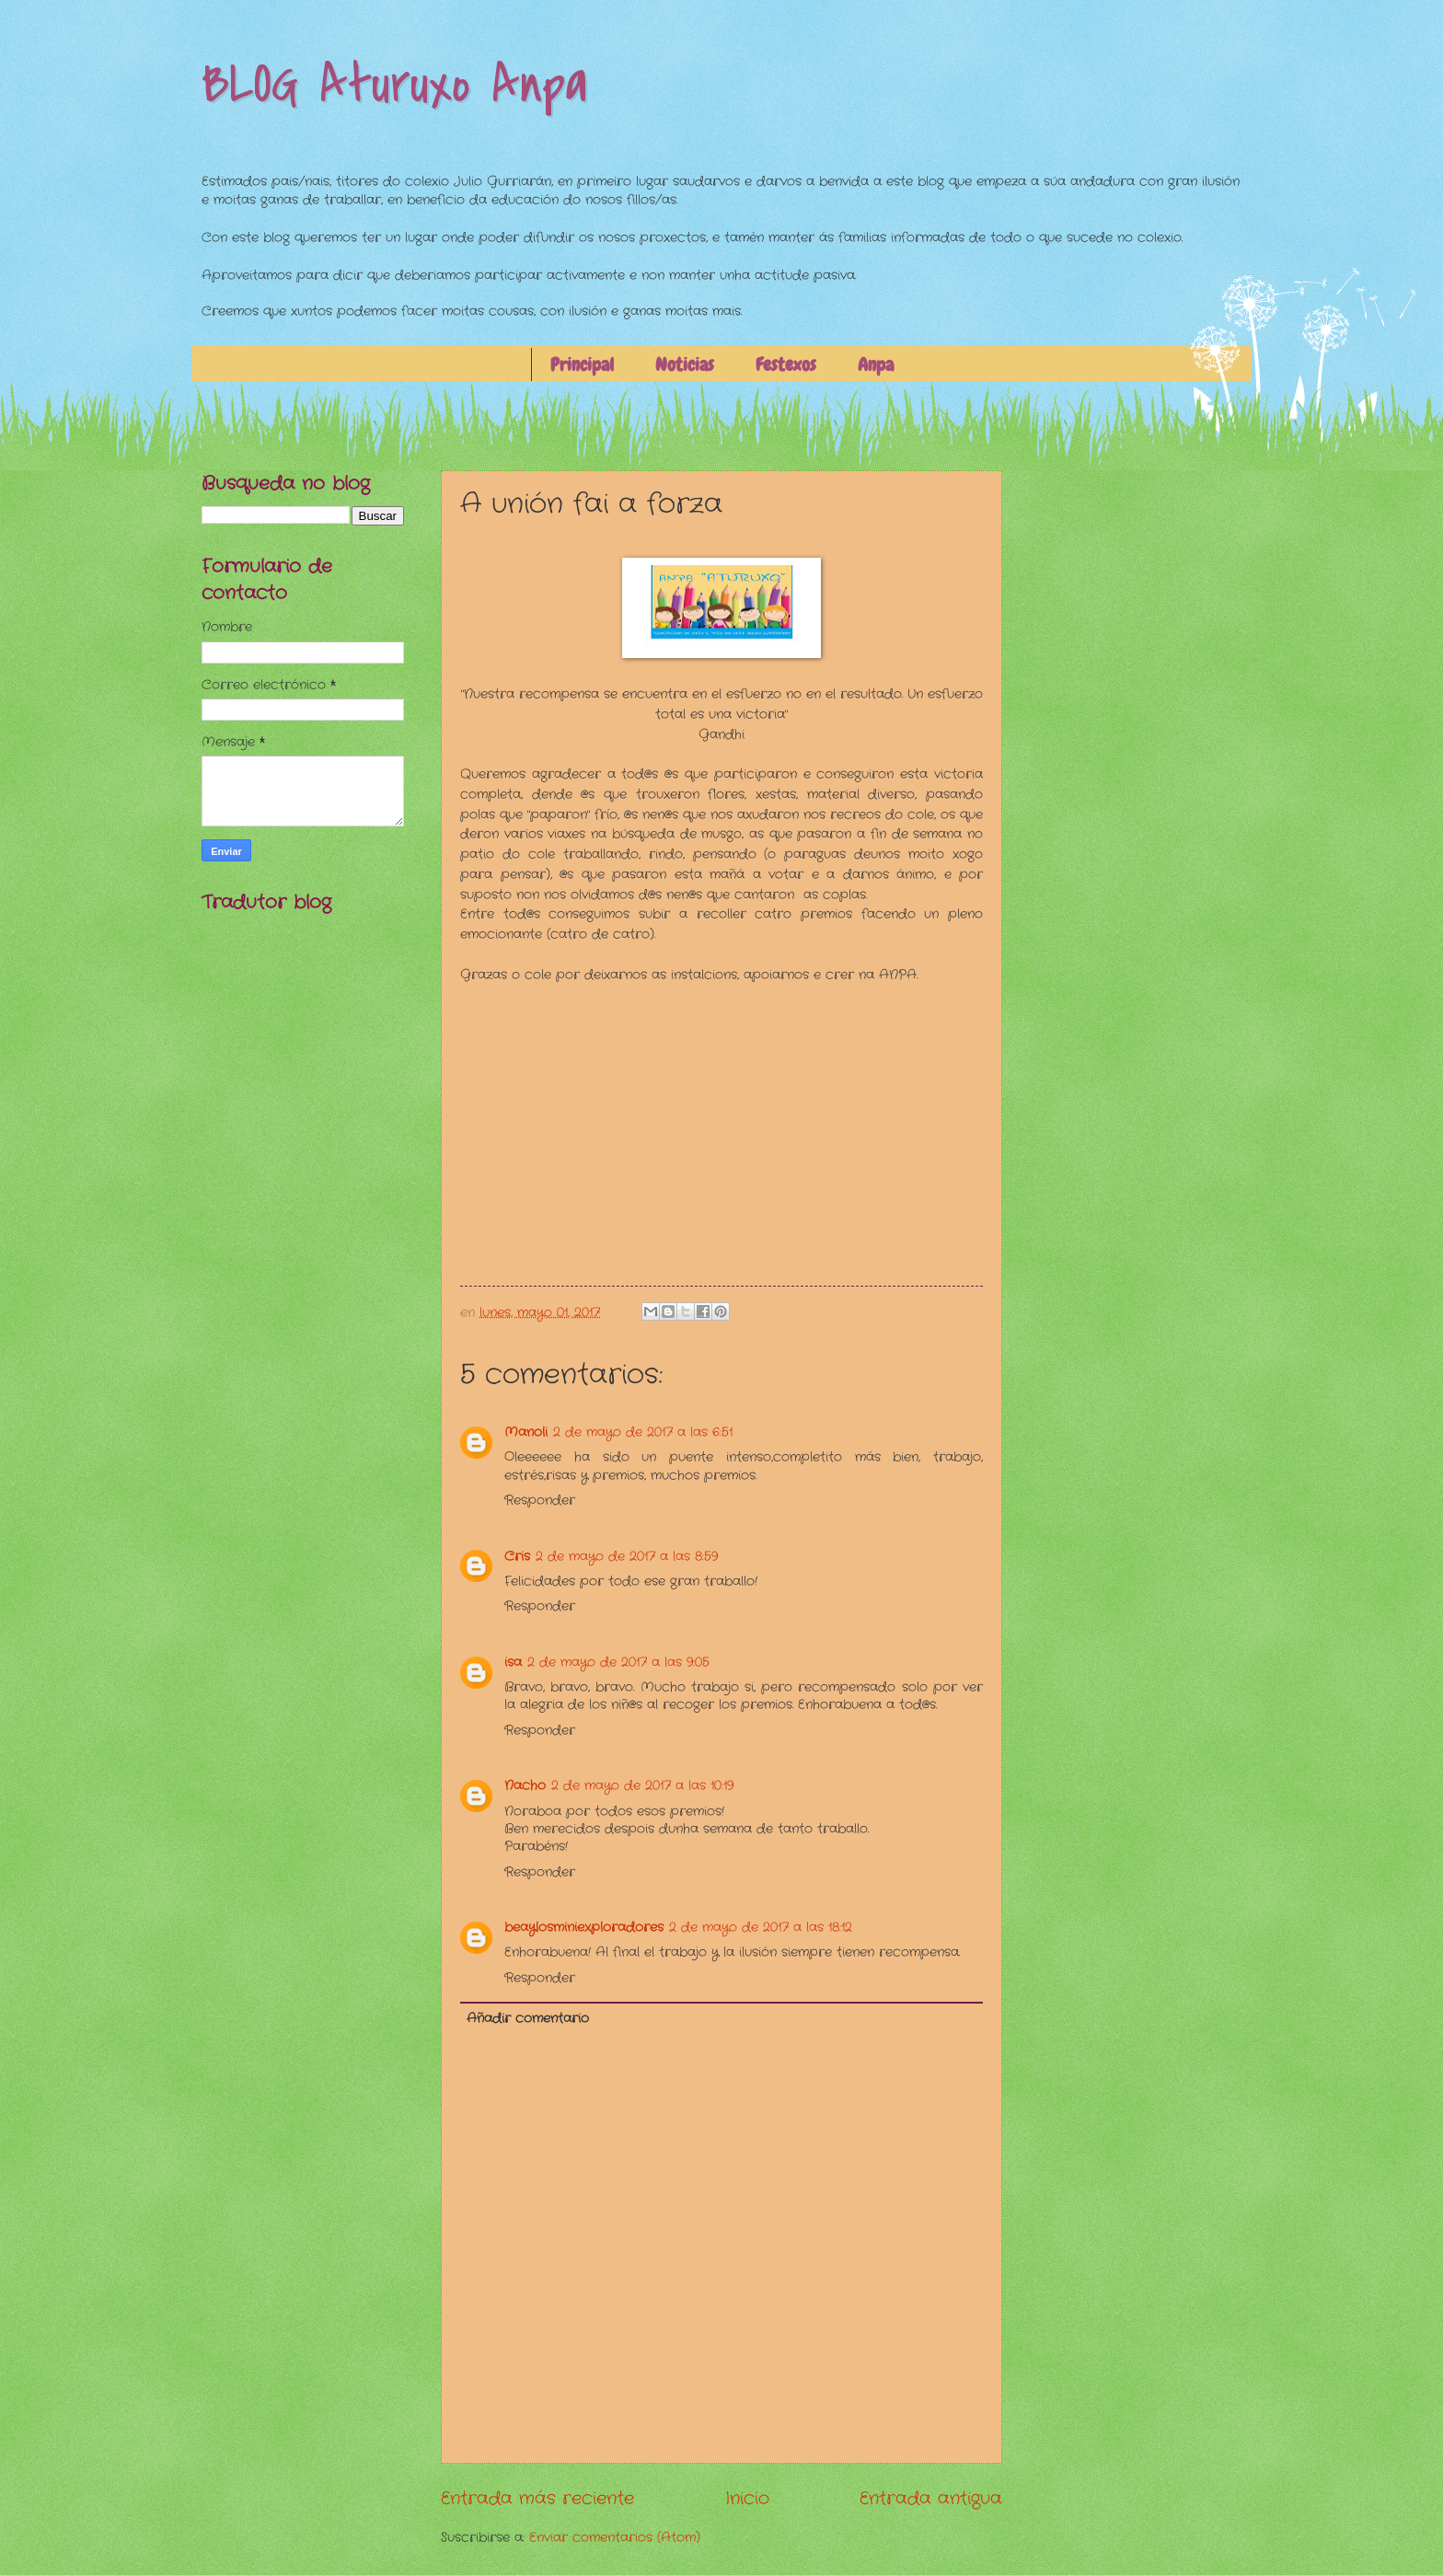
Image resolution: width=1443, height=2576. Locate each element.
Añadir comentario (528, 2018)
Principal (582, 364)
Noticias (684, 364)
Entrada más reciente (537, 2499)
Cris (517, 1556)
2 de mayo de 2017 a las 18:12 (760, 1927)
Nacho (525, 1786)
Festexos (786, 364)
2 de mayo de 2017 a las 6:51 (643, 1432)
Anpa (876, 364)
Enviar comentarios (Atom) (614, 2538)
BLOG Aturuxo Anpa (394, 85)
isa (513, 1662)
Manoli (526, 1432)
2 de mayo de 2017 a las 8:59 (627, 1556)
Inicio (747, 2499)
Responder (539, 1500)
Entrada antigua (931, 2499)
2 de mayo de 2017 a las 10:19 (642, 1786)
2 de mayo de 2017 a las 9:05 (618, 1662)
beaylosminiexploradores (584, 1927)
